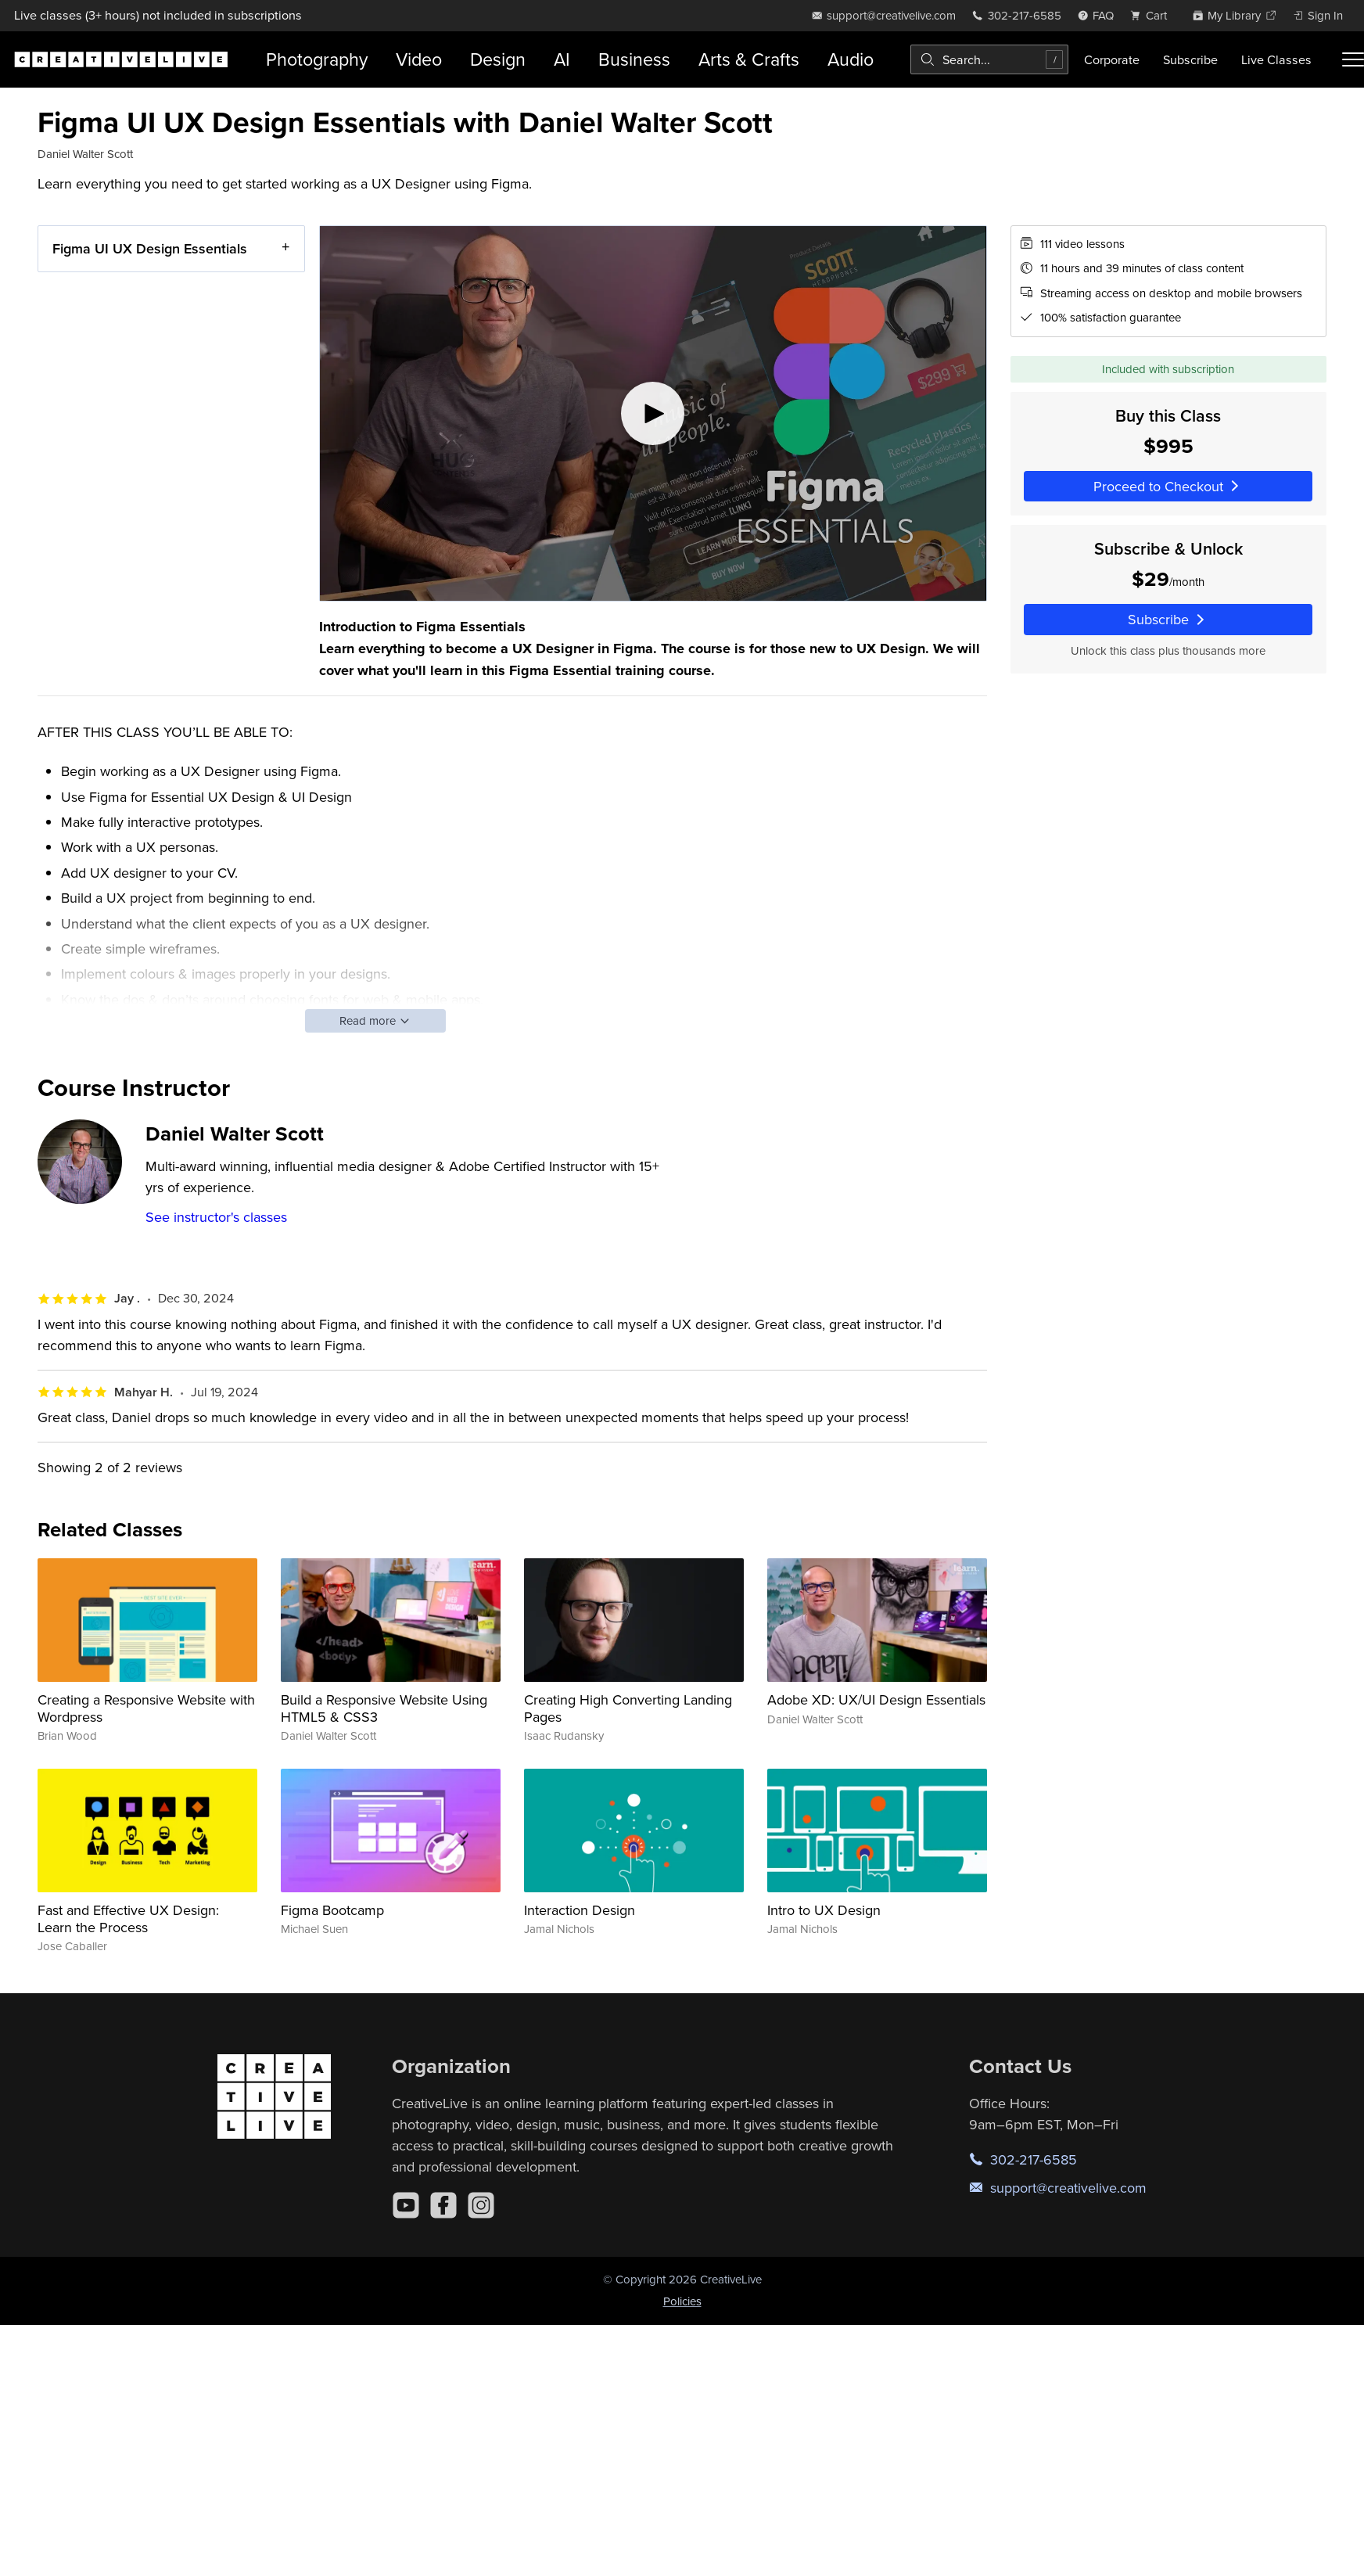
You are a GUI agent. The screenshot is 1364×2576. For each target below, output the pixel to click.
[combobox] (989, 59)
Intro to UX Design (824, 1910)
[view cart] (1153, 15)
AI (562, 59)
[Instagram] (481, 2205)
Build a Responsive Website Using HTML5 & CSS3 (384, 1708)
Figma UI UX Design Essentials (149, 248)
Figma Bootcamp (332, 1910)
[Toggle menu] (1353, 59)
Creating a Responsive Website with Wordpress (146, 1708)
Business (634, 59)
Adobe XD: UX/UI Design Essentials (876, 1699)
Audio (850, 59)
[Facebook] (443, 2205)
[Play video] (653, 413)
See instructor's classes (216, 1217)
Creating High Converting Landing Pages (628, 1708)
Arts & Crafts (748, 59)
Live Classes (1276, 59)
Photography (317, 59)
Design (498, 59)
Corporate (1112, 59)
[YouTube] (406, 2205)
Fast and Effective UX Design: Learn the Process (128, 1918)
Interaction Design (579, 1910)
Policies (682, 2301)
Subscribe (1190, 59)
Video (419, 59)
